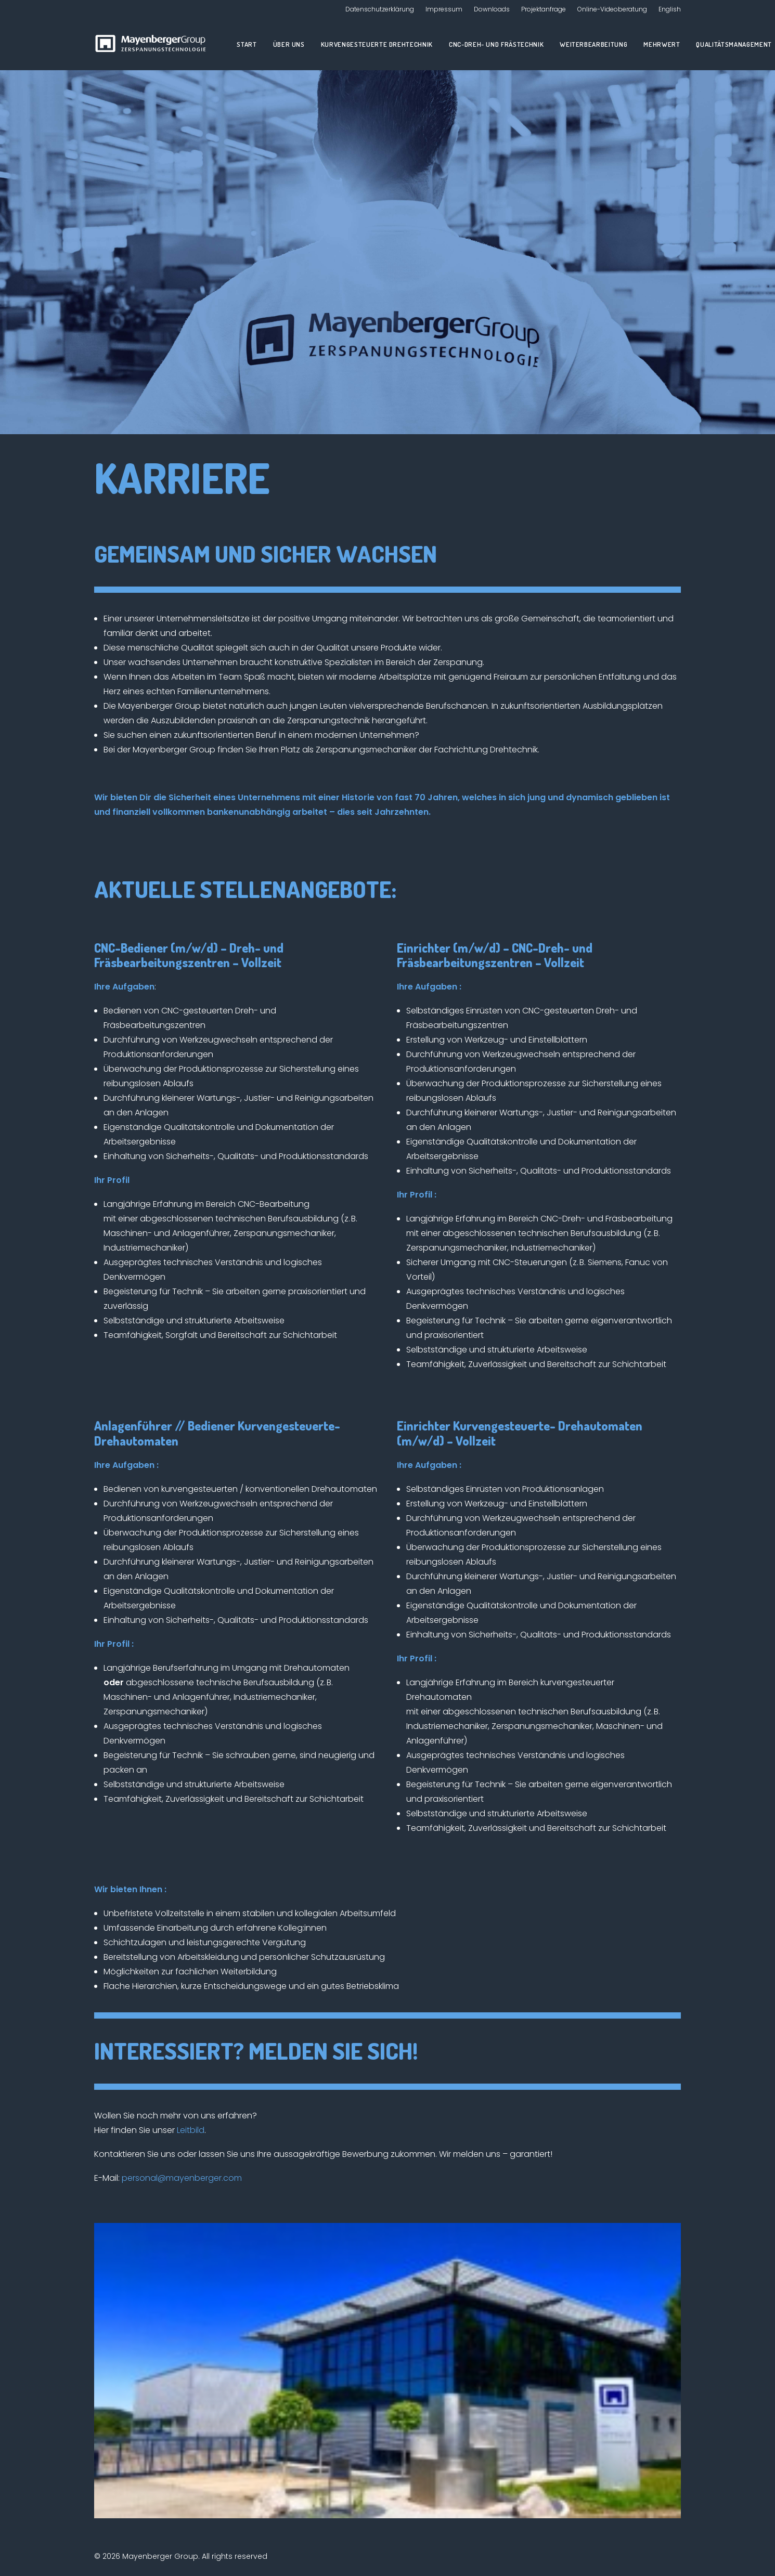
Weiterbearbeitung (593, 44)
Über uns (289, 44)
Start (246, 44)
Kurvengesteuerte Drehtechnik (377, 44)
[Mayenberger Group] (152, 44)
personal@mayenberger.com (182, 2178)
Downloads (492, 9)
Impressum (443, 9)
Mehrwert (661, 44)
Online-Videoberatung (612, 9)
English (669, 9)
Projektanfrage (543, 9)
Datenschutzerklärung (379, 9)
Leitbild (190, 2130)
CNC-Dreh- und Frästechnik (496, 44)
